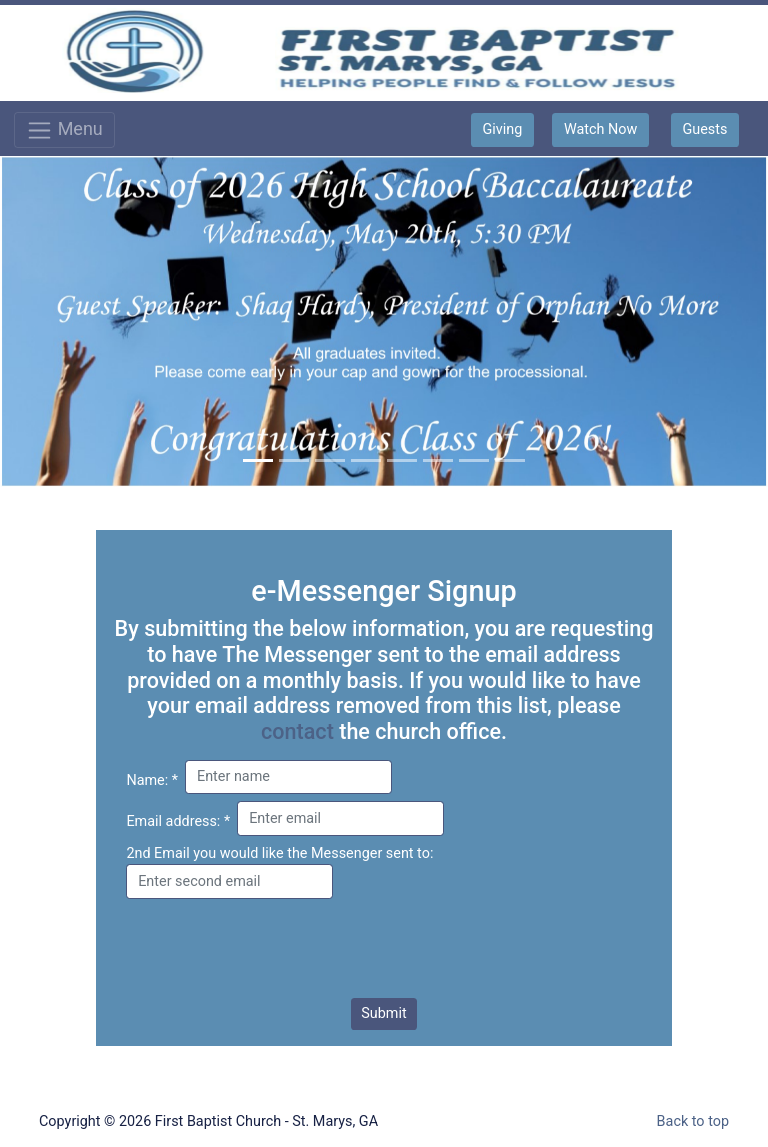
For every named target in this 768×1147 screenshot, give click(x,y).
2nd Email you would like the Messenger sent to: (279, 853)
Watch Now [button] (600, 129)
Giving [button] (503, 129)
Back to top (693, 1121)
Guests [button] (704, 129)
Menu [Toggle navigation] (64, 130)
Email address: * (178, 821)
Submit (383, 1013)
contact (297, 731)
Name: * (152, 780)
